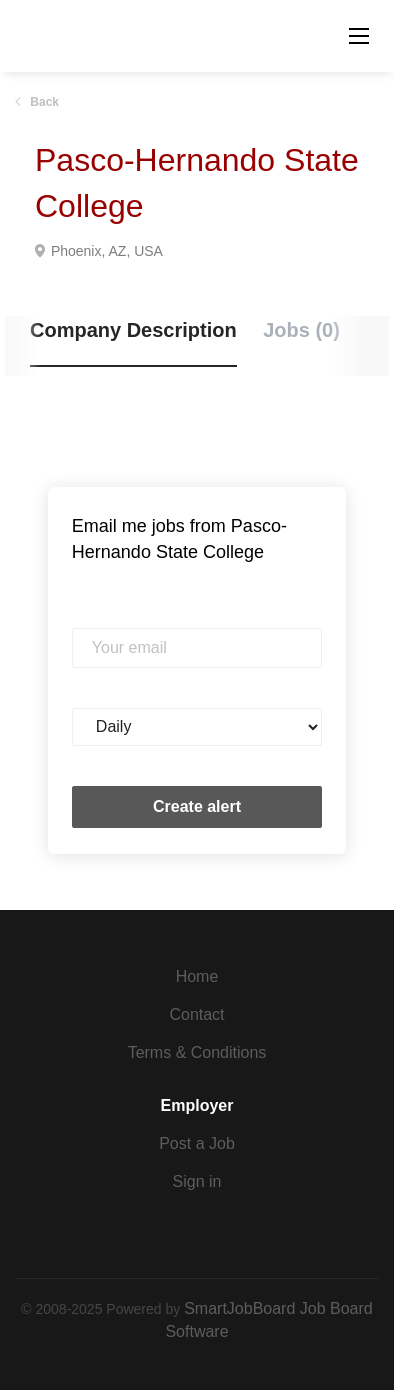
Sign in (197, 1181)
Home (197, 976)
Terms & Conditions (197, 1052)
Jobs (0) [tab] (301, 330)
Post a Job (197, 1143)
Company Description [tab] (133, 330)
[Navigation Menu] (359, 36)
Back (43, 102)
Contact (196, 1014)
